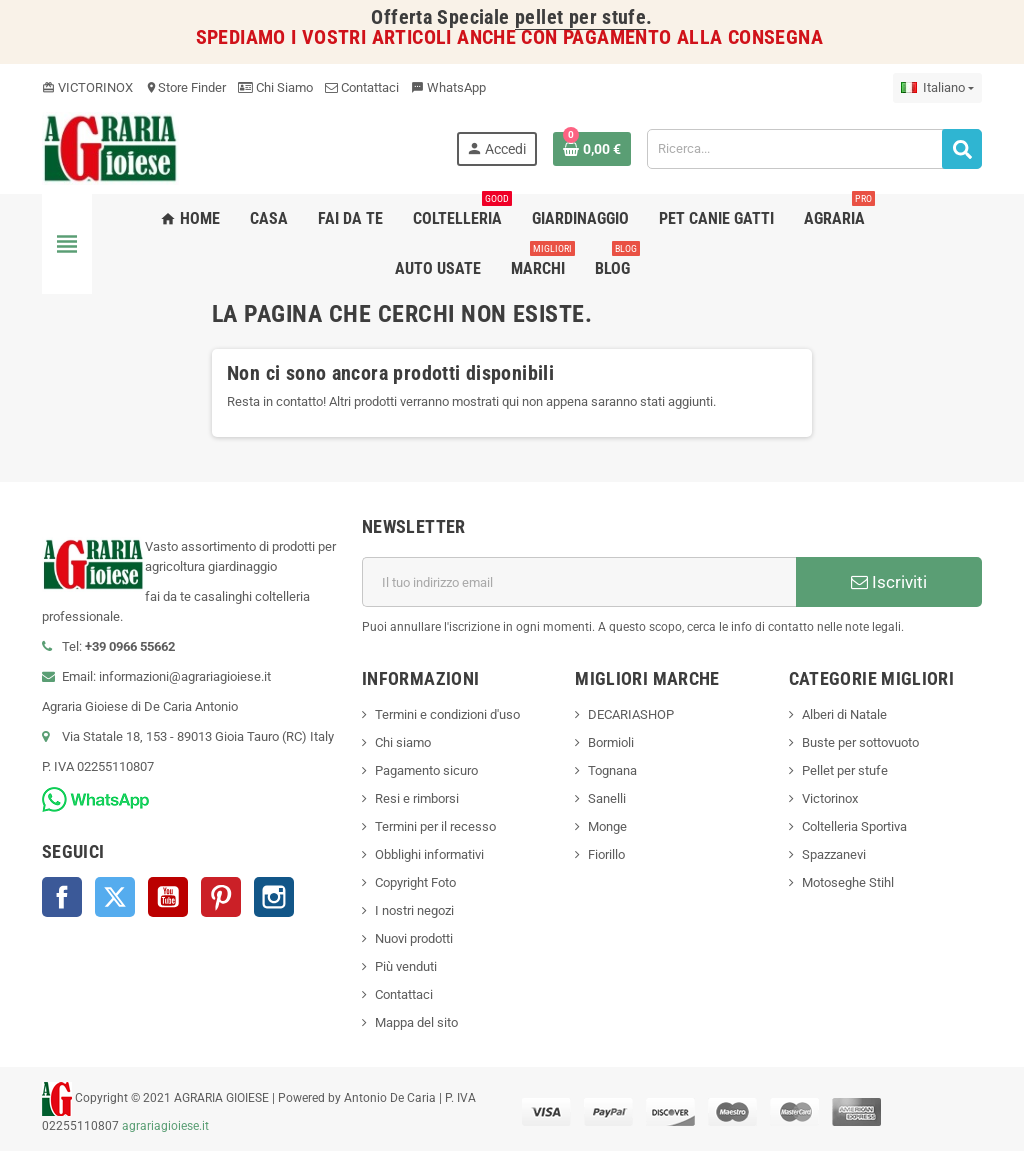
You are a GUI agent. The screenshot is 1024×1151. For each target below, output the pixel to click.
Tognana (612, 770)
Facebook (62, 897)
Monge (607, 826)
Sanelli (607, 798)
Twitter (115, 897)
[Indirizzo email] (579, 582)
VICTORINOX (87, 87)
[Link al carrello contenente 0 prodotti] (592, 149)
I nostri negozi (414, 910)
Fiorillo (606, 854)
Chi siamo (403, 742)
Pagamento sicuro (426, 770)
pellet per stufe (580, 17)
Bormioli (611, 742)
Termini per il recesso (435, 826)
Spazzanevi (834, 854)
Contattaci (362, 87)
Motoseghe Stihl (848, 882)
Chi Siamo (275, 87)
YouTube (168, 897)
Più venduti (406, 966)
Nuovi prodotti (414, 938)
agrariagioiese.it (165, 1126)
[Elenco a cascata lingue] (937, 88)
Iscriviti (889, 582)
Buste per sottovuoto (860, 742)
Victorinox (830, 798)
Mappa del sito (416, 1022)
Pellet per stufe (845, 770)
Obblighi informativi (429, 854)
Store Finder (185, 87)
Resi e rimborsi (417, 798)
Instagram (274, 897)
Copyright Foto (415, 882)
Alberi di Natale (844, 714)
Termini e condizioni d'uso (447, 714)
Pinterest (221, 897)
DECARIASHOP (631, 714)
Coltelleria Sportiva (854, 826)
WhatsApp (448, 87)
